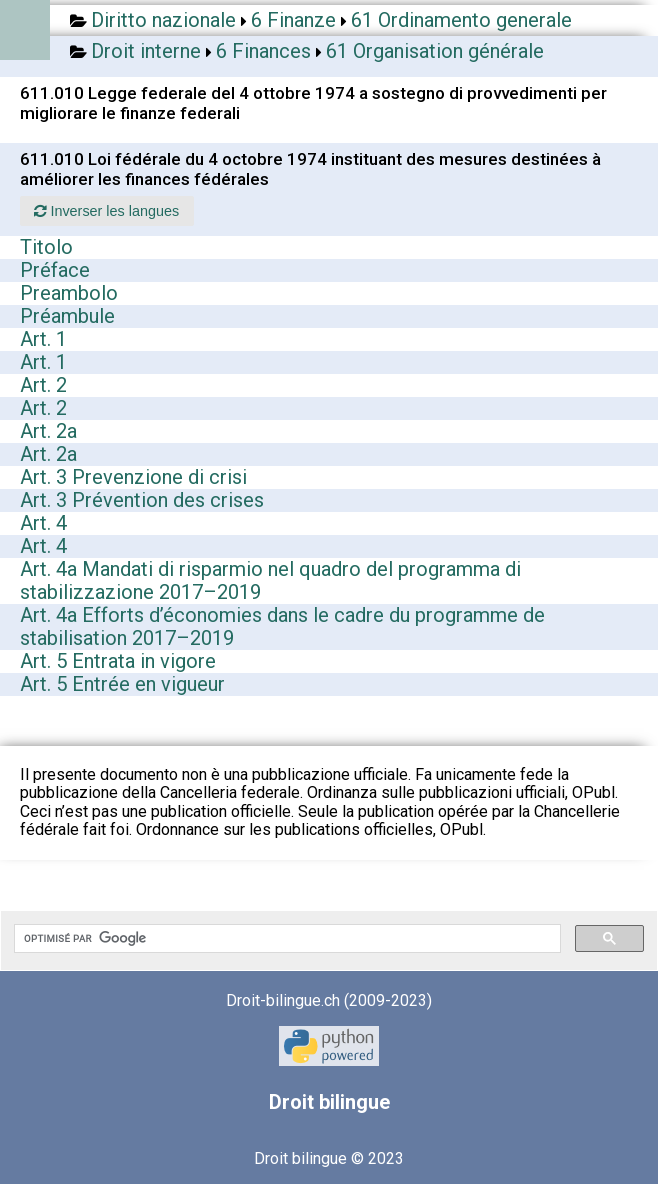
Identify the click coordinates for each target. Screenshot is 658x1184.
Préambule (67, 316)
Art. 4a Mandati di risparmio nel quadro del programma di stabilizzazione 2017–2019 (270, 580)
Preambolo (69, 293)
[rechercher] (285, 939)
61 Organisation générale (435, 51)
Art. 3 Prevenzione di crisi (133, 477)
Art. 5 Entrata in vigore (118, 661)
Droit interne (146, 51)
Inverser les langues (106, 211)
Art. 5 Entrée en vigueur (122, 684)
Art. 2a (48, 431)
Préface (55, 270)
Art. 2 (43, 385)
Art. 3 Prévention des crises (142, 500)
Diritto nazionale (163, 20)
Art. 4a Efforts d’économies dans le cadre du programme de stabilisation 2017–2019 (282, 626)
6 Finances (263, 51)
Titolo (46, 247)
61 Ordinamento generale (461, 20)
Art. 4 (43, 523)
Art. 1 (43, 339)
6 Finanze (293, 20)
